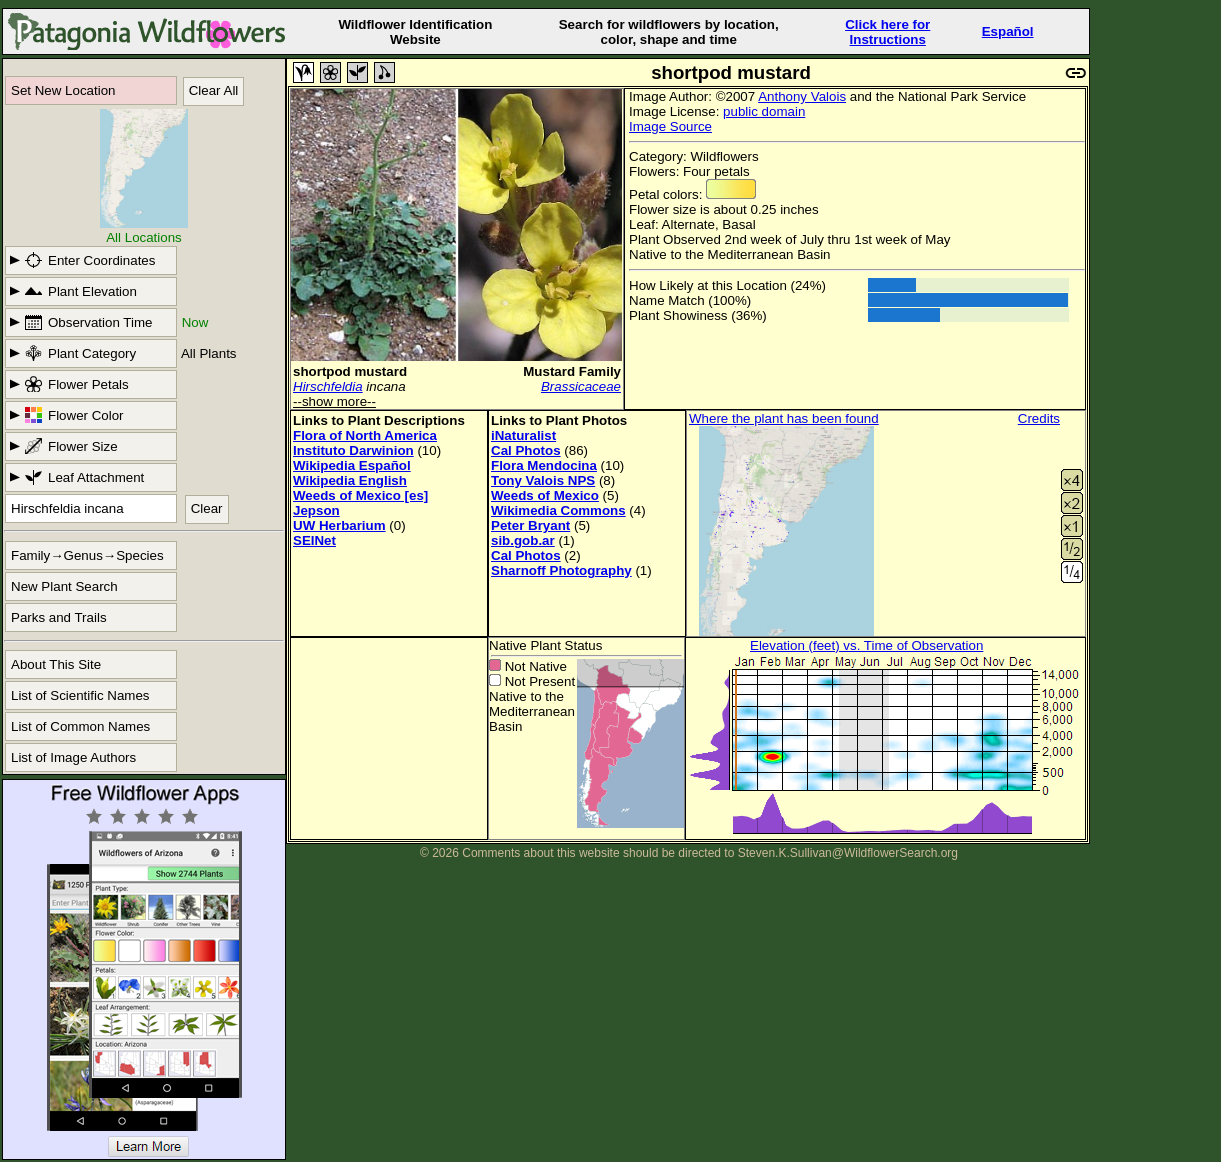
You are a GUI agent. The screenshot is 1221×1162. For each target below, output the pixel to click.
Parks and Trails (59, 617)
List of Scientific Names (80, 695)
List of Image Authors (73, 757)
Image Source (670, 126)
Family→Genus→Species (87, 555)
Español (1008, 31)
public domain (764, 111)
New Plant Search (64, 586)
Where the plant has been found (784, 418)
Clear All (214, 90)
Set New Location (63, 90)
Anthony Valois (802, 96)
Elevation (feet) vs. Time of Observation (866, 645)
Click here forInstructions (887, 32)
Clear (207, 508)
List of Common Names (80, 726)
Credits (1039, 418)
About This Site (56, 664)
